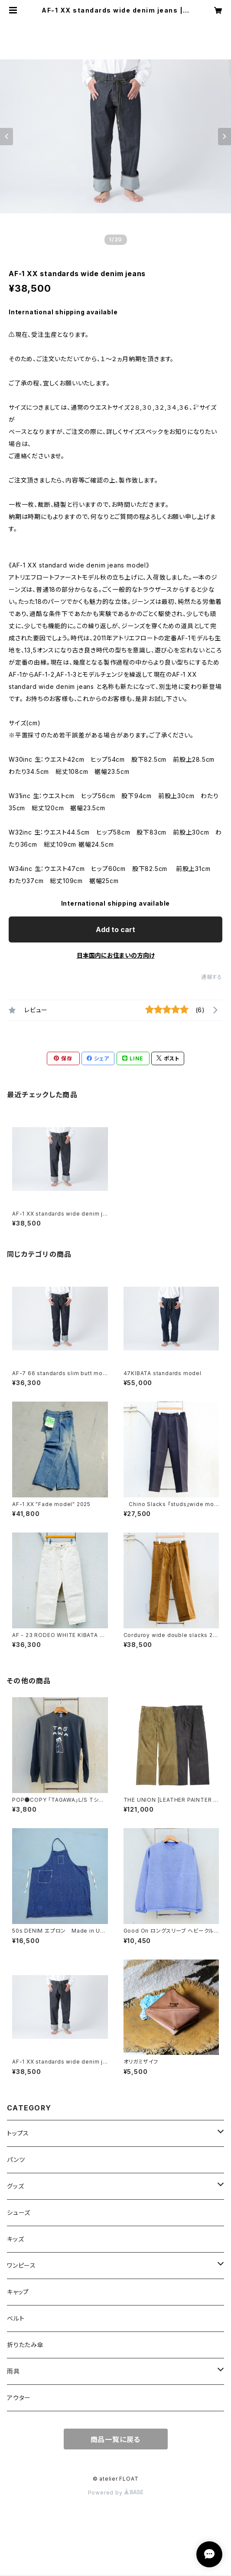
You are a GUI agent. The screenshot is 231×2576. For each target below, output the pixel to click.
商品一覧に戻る (116, 2439)
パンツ (16, 2159)
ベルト (15, 2318)
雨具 (13, 2371)
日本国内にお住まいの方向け (116, 955)
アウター (19, 2397)
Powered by (115, 2492)
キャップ (18, 2292)
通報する (211, 977)
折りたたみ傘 (25, 2344)
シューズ (18, 2212)
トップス (21, 2133)
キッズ (15, 2239)
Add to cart (115, 929)
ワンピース (21, 2265)
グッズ (15, 2186)
